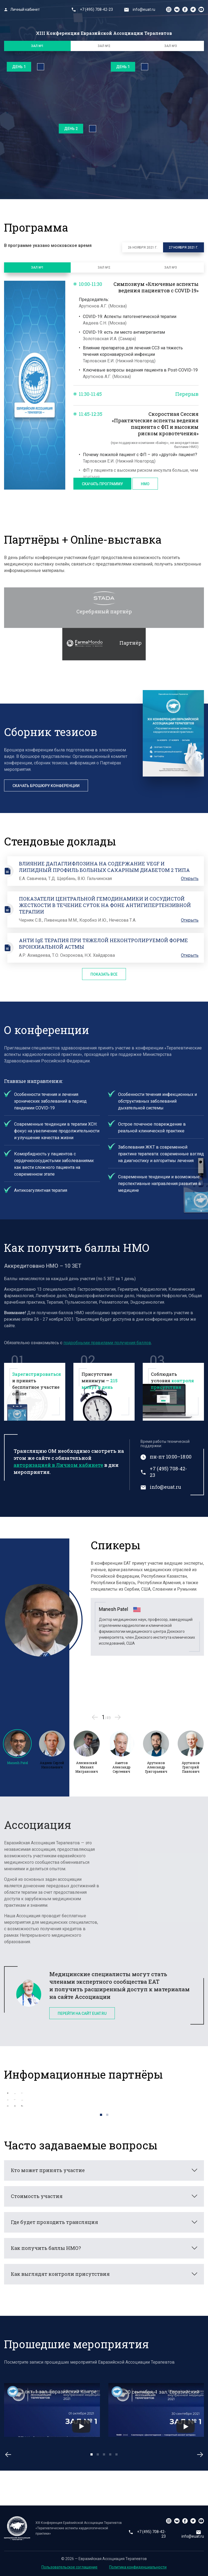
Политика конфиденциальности (138, 2567)
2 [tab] (107, 2115)
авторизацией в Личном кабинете (58, 1465)
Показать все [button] (104, 974)
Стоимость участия (37, 2196)
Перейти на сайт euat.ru (82, 2013)
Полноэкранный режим (40, 66)
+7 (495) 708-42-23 (92, 9)
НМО (145, 484)
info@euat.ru (139, 9)
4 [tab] (110, 2454)
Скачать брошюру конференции (46, 786)
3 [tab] (104, 2454)
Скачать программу (102, 484)
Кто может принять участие (48, 2170)
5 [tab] (116, 2454)
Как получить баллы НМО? (46, 2248)
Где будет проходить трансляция (54, 2222)
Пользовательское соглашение (69, 2567)
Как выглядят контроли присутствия (60, 2274)
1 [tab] (101, 2115)
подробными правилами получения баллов (107, 1342)
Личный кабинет (22, 9)
